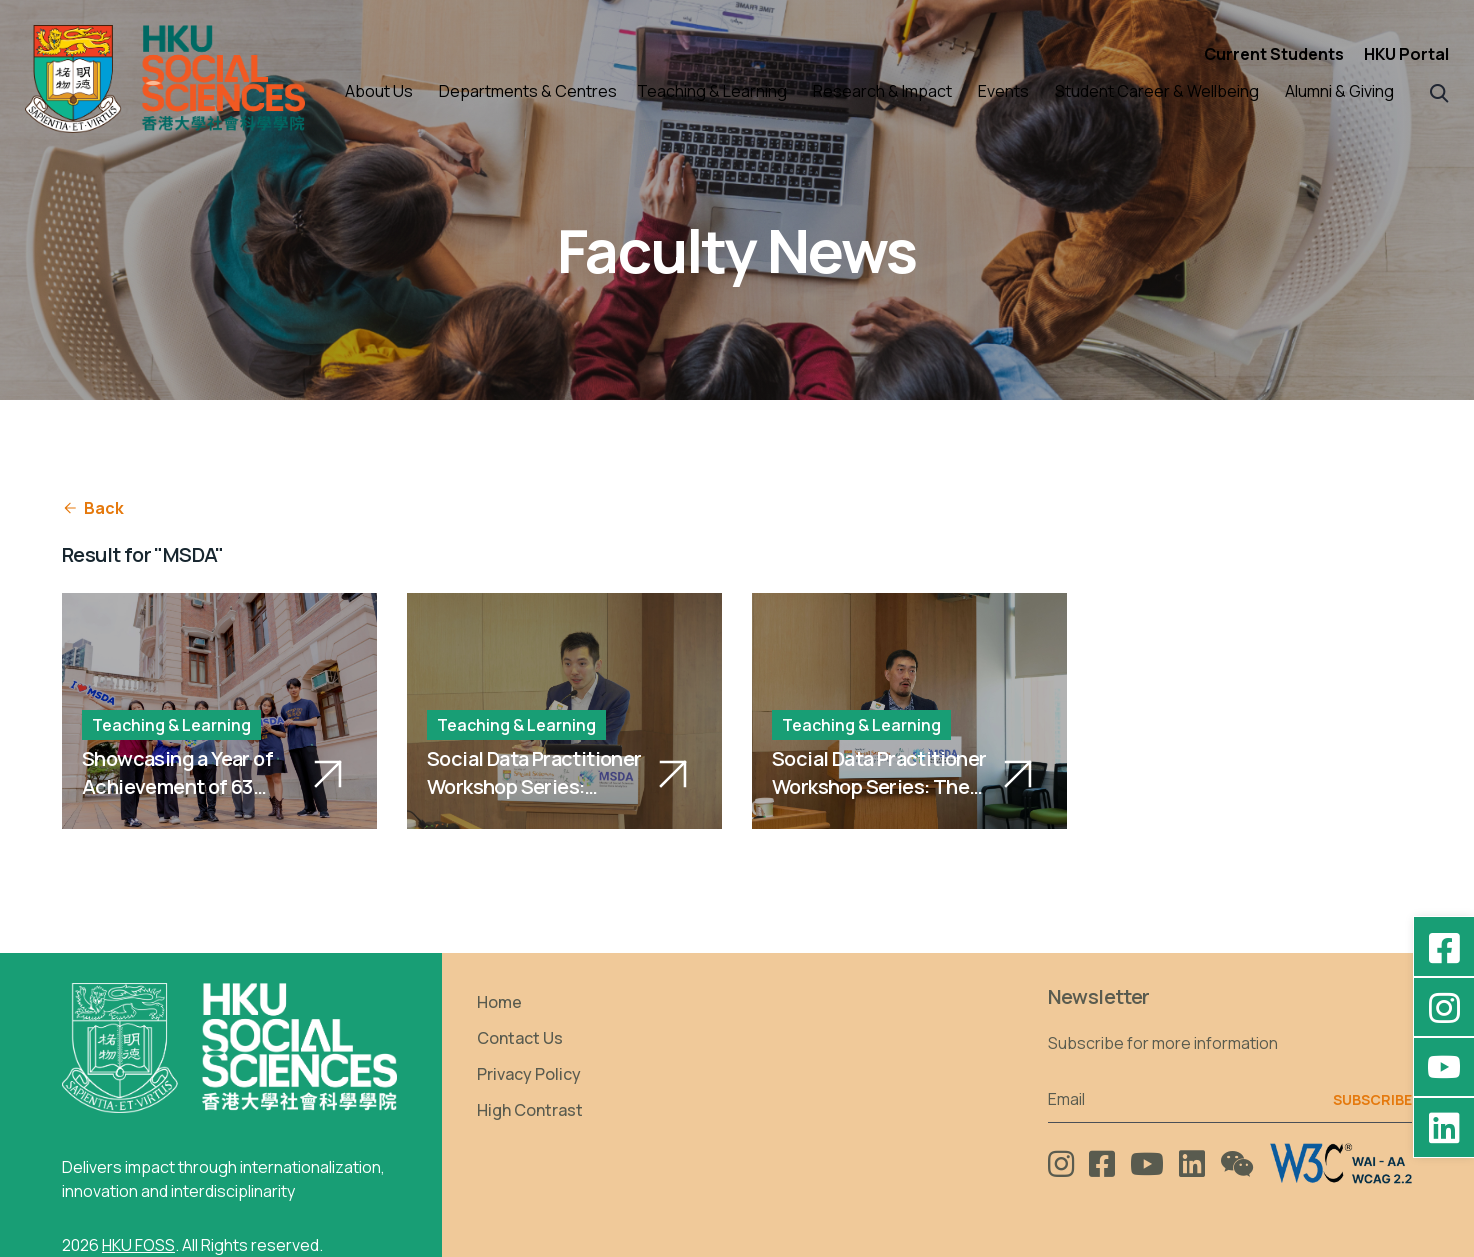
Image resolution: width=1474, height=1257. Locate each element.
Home (499, 1002)
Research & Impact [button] (882, 91)
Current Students (1274, 54)
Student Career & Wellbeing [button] (1157, 91)
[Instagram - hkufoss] (1444, 1007)
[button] (1439, 91)
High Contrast (530, 1110)
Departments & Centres (528, 91)
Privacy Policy (529, 1074)
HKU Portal (1406, 54)
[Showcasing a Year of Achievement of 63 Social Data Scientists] (219, 711)
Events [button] (1003, 91)
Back (93, 508)
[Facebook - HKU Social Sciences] (1444, 947)
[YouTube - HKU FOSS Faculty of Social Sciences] (1444, 1067)
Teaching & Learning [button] (712, 91)
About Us (379, 91)
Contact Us (520, 1038)
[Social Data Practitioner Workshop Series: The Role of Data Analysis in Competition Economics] (909, 711)
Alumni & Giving (1339, 91)
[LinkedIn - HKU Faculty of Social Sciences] (1444, 1127)
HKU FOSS (138, 1245)
